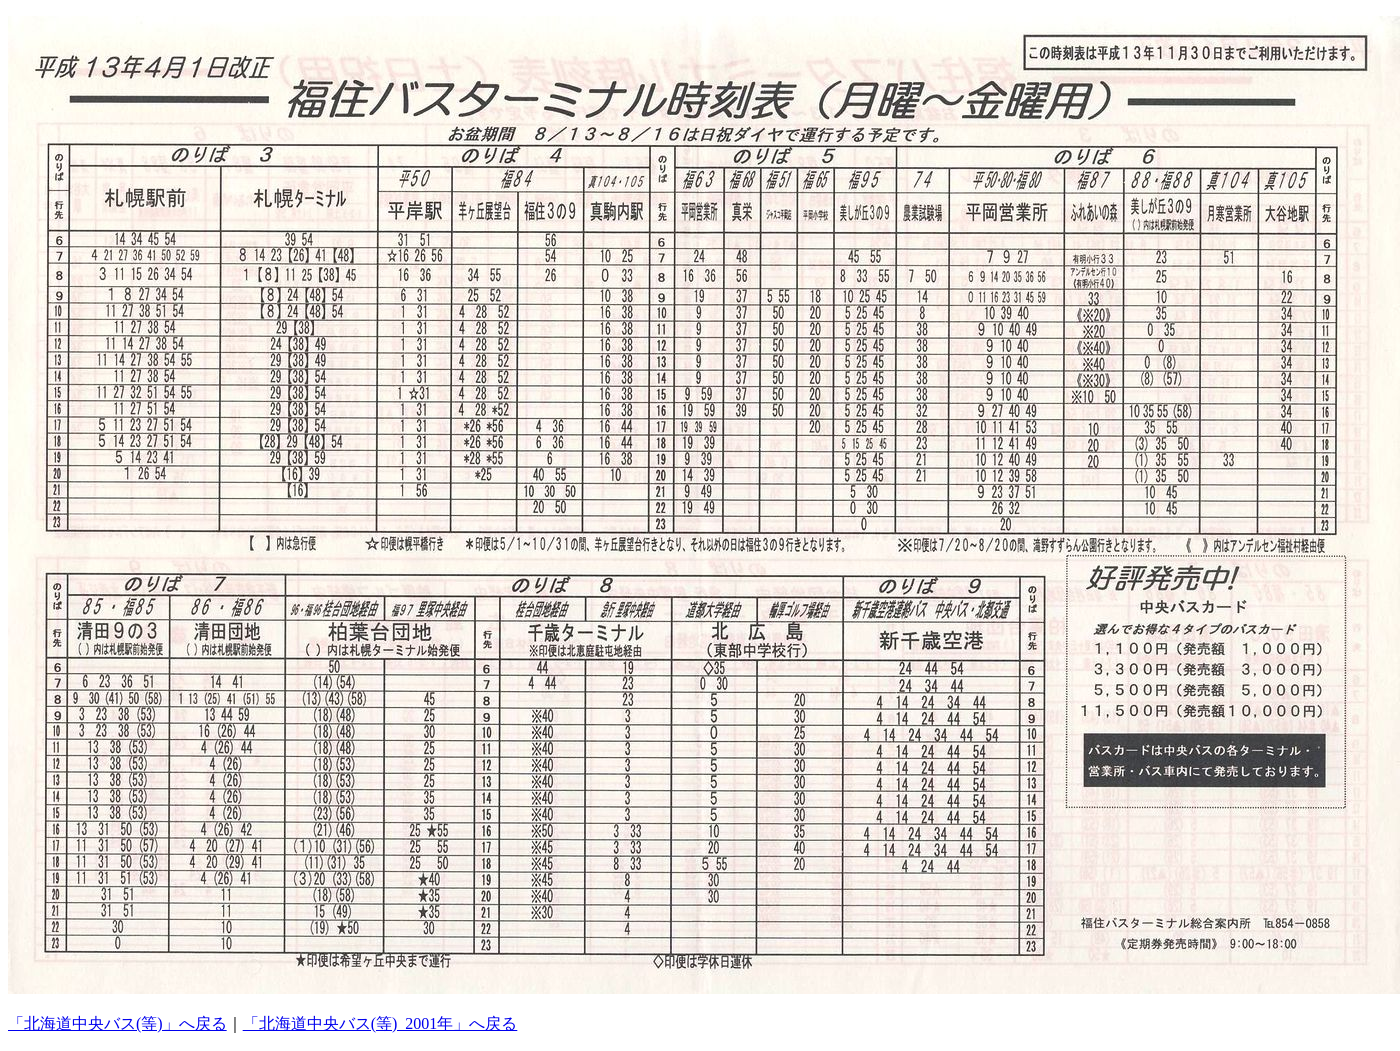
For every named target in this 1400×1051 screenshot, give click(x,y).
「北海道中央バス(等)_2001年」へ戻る (380, 1023)
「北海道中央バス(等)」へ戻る (117, 1023)
